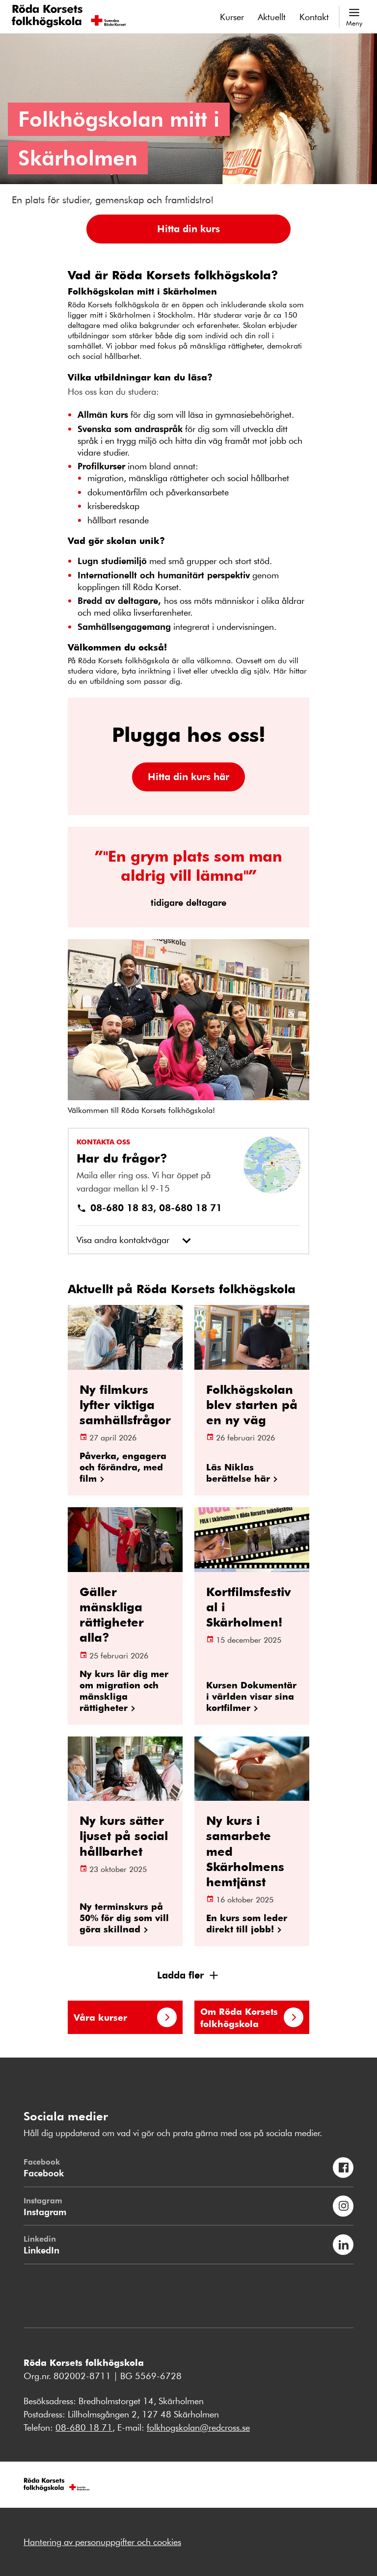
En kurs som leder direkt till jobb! (246, 1923)
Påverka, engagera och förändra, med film (123, 1467)
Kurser (232, 17)
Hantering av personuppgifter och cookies (102, 2542)
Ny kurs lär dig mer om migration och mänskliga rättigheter (124, 1690)
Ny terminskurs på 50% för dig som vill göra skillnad (124, 1917)
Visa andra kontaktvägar (123, 1240)
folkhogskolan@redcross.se (198, 2427)
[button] (188, 229)
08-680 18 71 (83, 2427)
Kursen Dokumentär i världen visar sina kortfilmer (251, 1696)
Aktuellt (272, 17)
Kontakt (314, 17)
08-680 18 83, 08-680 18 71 (149, 1207)
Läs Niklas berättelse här (238, 1472)
